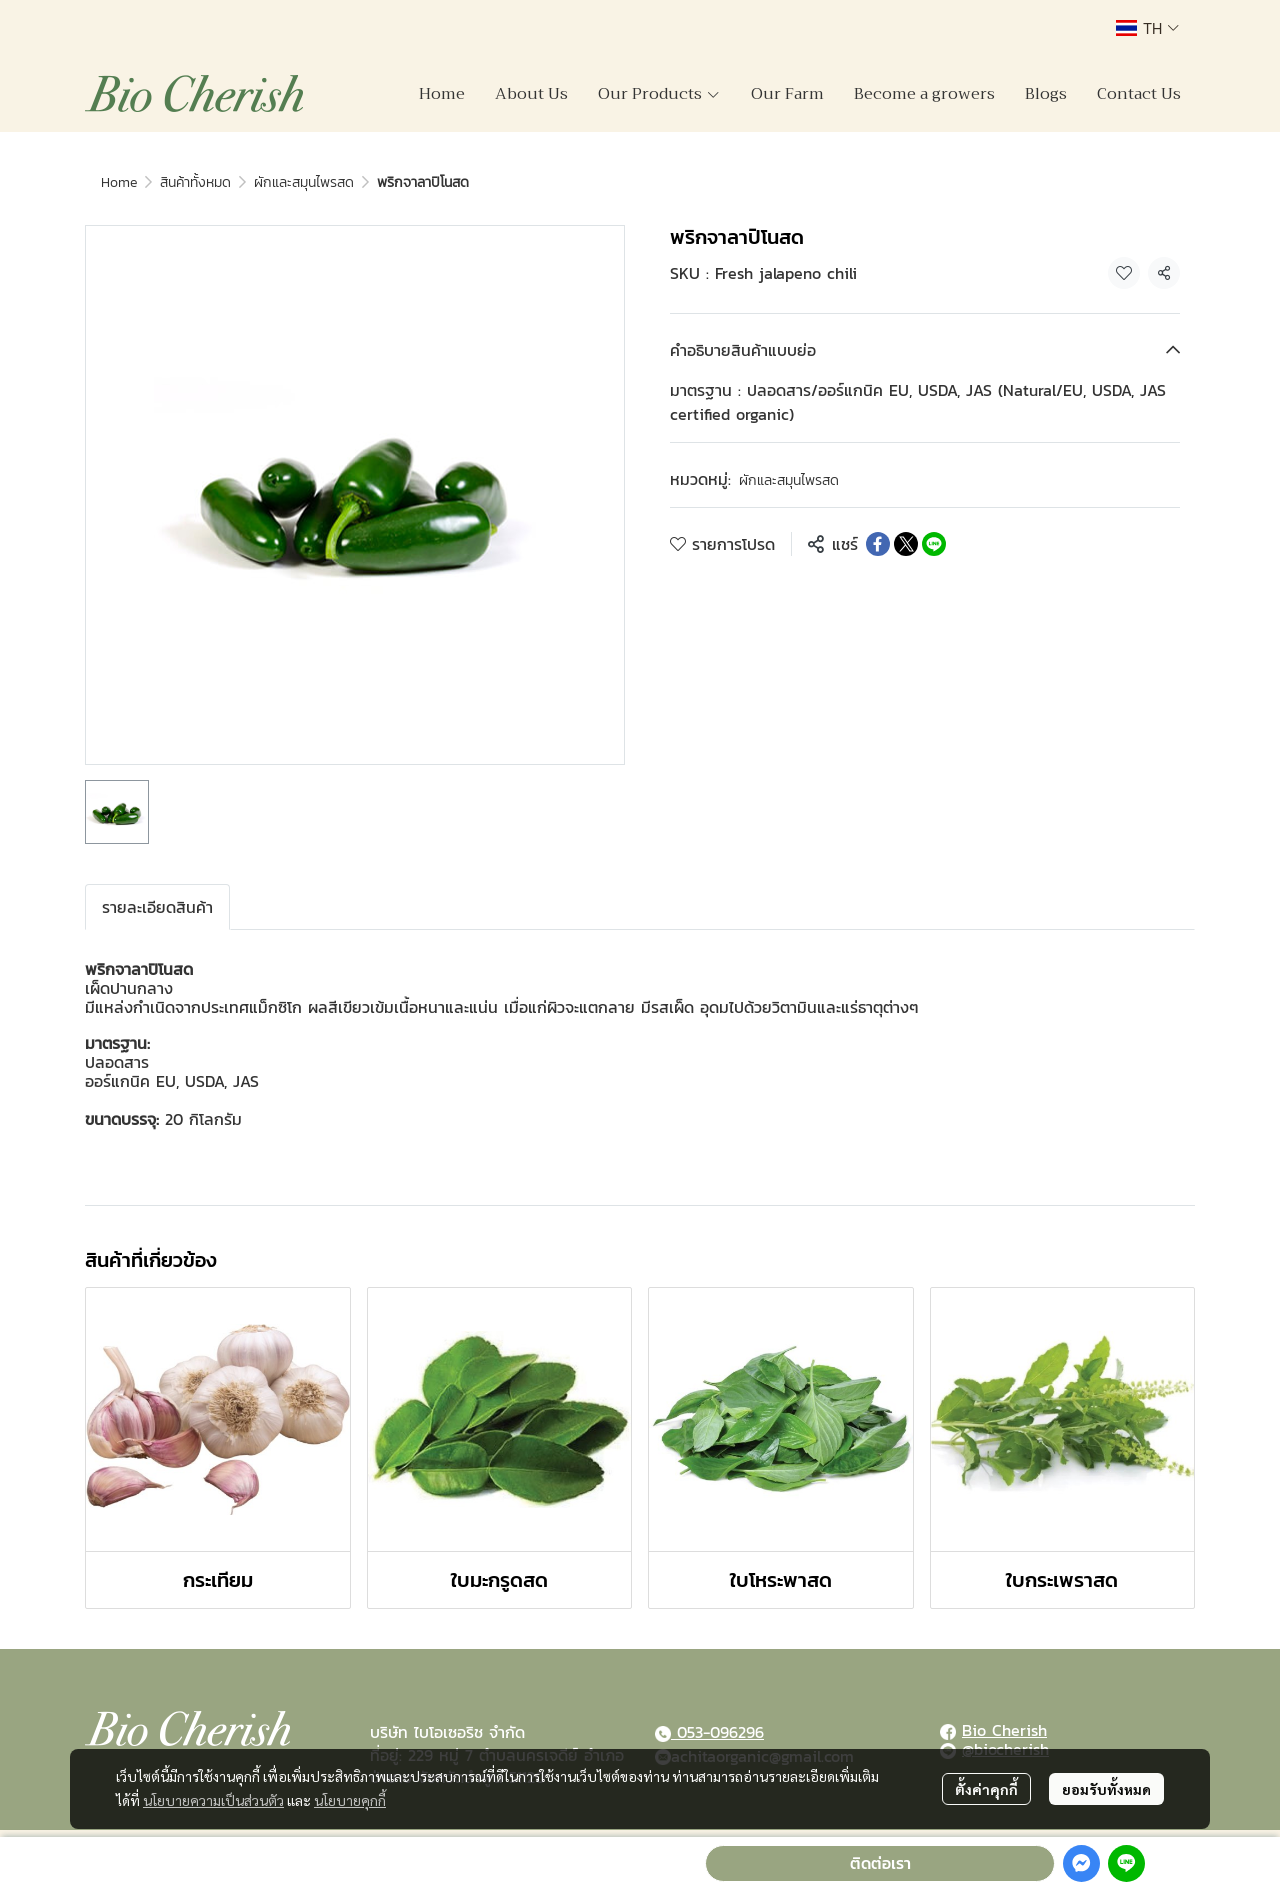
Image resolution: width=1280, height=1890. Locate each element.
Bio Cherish (1004, 1730)
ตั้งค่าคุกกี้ (986, 1789)
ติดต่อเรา (880, 1863)
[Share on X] (906, 544)
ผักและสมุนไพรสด (304, 182)
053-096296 (717, 1732)
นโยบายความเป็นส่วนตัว (213, 1800)
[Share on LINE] (934, 544)
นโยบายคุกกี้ (350, 1800)
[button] (1147, 28)
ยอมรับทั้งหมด (1106, 1789)
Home (119, 182)
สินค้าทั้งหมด (195, 182)
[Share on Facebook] (878, 544)
